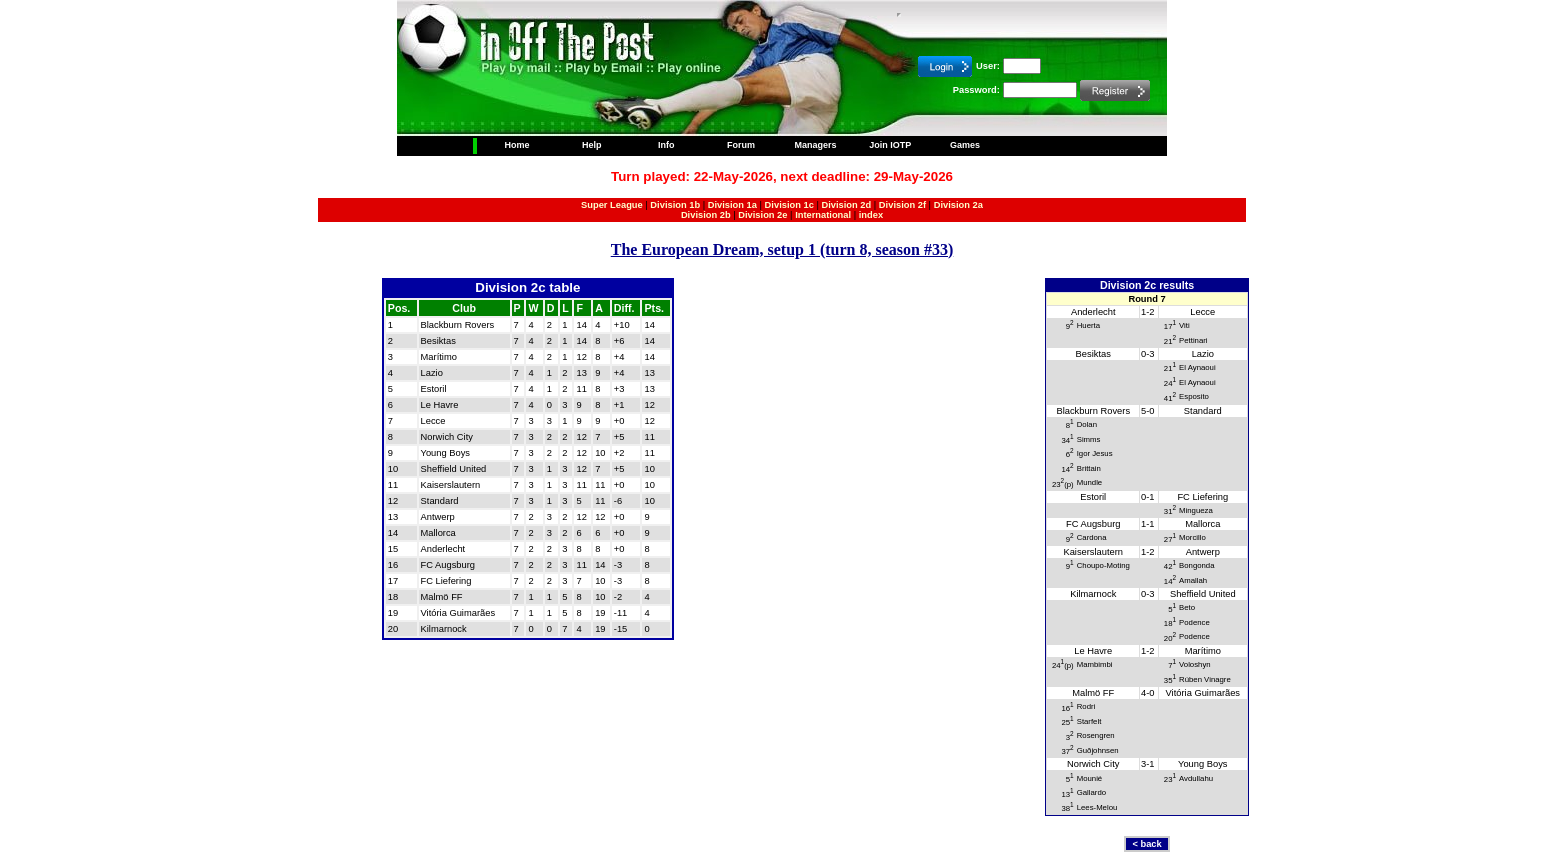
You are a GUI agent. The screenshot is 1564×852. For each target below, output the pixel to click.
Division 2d (846, 205)
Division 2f (902, 205)
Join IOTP (890, 145)
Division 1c (789, 205)
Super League (612, 205)
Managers (816, 145)
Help (592, 145)
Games (965, 145)
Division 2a (958, 205)
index (871, 215)
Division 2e (762, 215)
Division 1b (675, 205)
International (823, 215)
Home (516, 145)
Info (666, 145)
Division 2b (706, 215)
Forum (741, 145)
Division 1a (732, 205)
